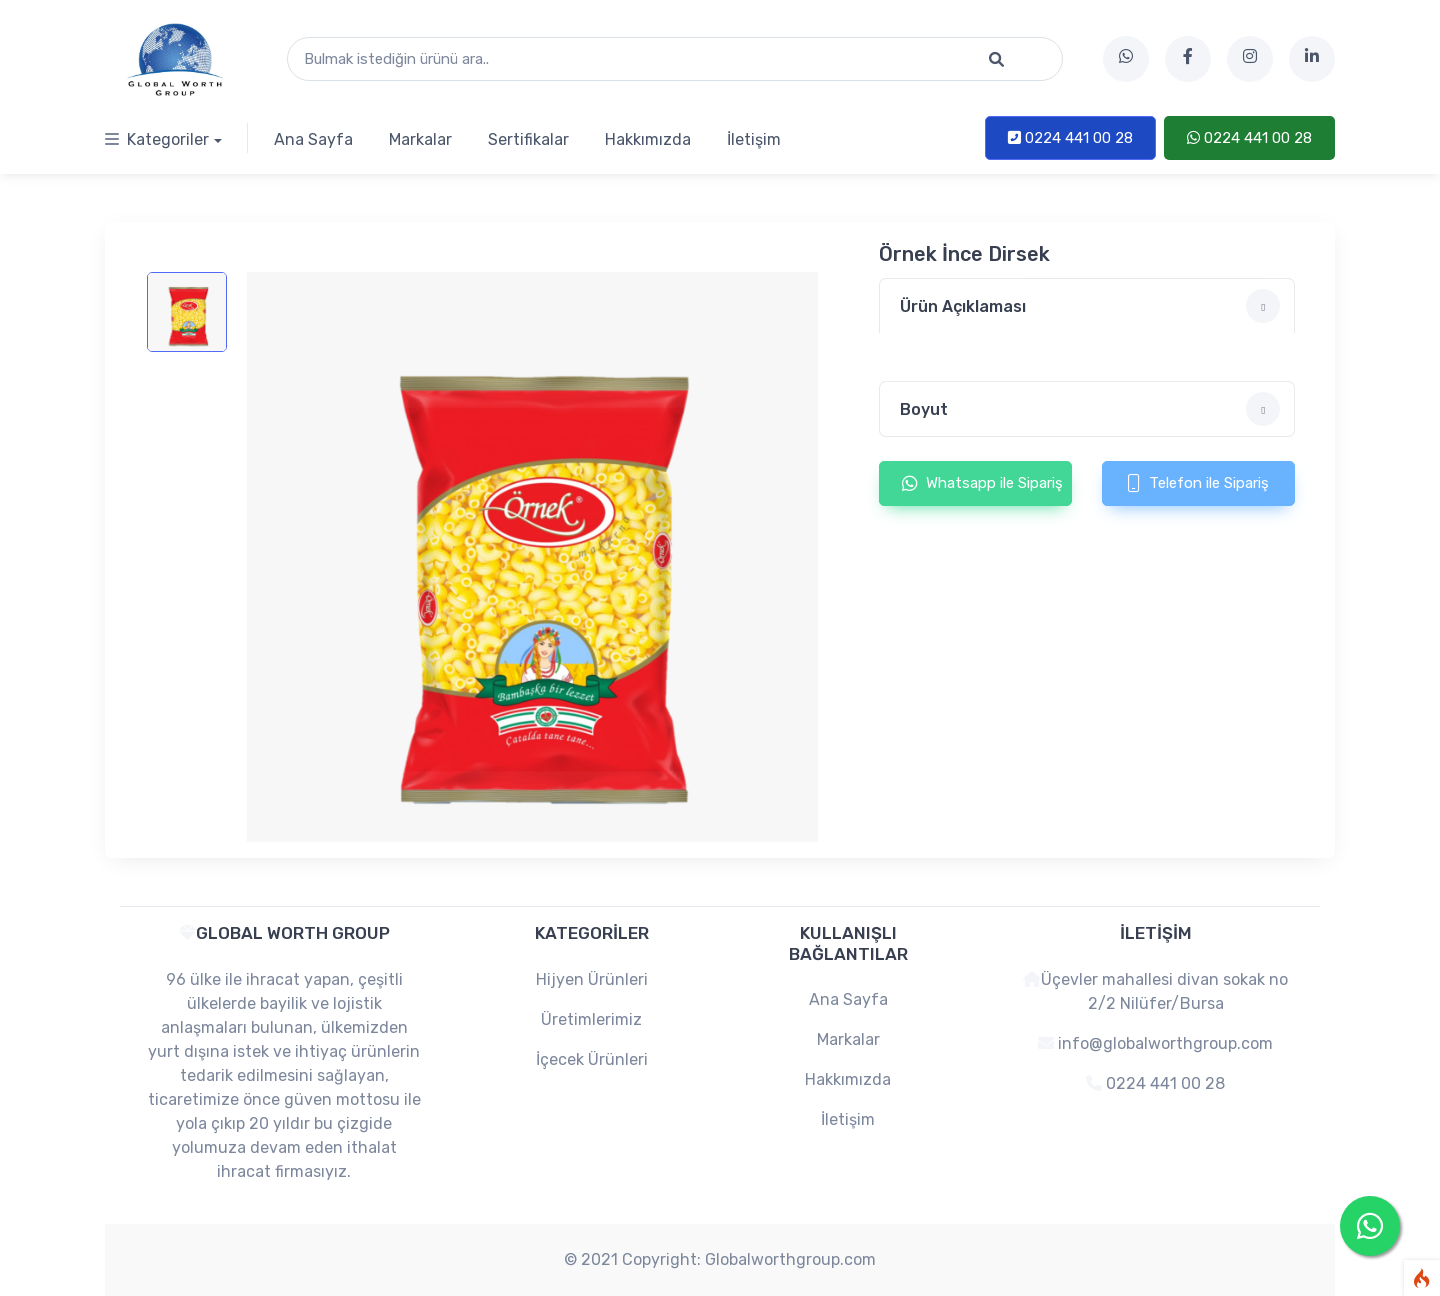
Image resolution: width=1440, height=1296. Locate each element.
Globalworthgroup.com (790, 1259)
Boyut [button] (1090, 409)
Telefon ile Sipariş (1198, 483)
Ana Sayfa (313, 139)
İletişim (754, 139)
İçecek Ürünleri (592, 1059)
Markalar (420, 139)
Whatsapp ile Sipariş (982, 483)
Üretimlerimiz (591, 1019)
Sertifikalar (528, 139)
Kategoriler (157, 139)
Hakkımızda (648, 139)
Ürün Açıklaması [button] (1090, 306)
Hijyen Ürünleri (592, 979)
